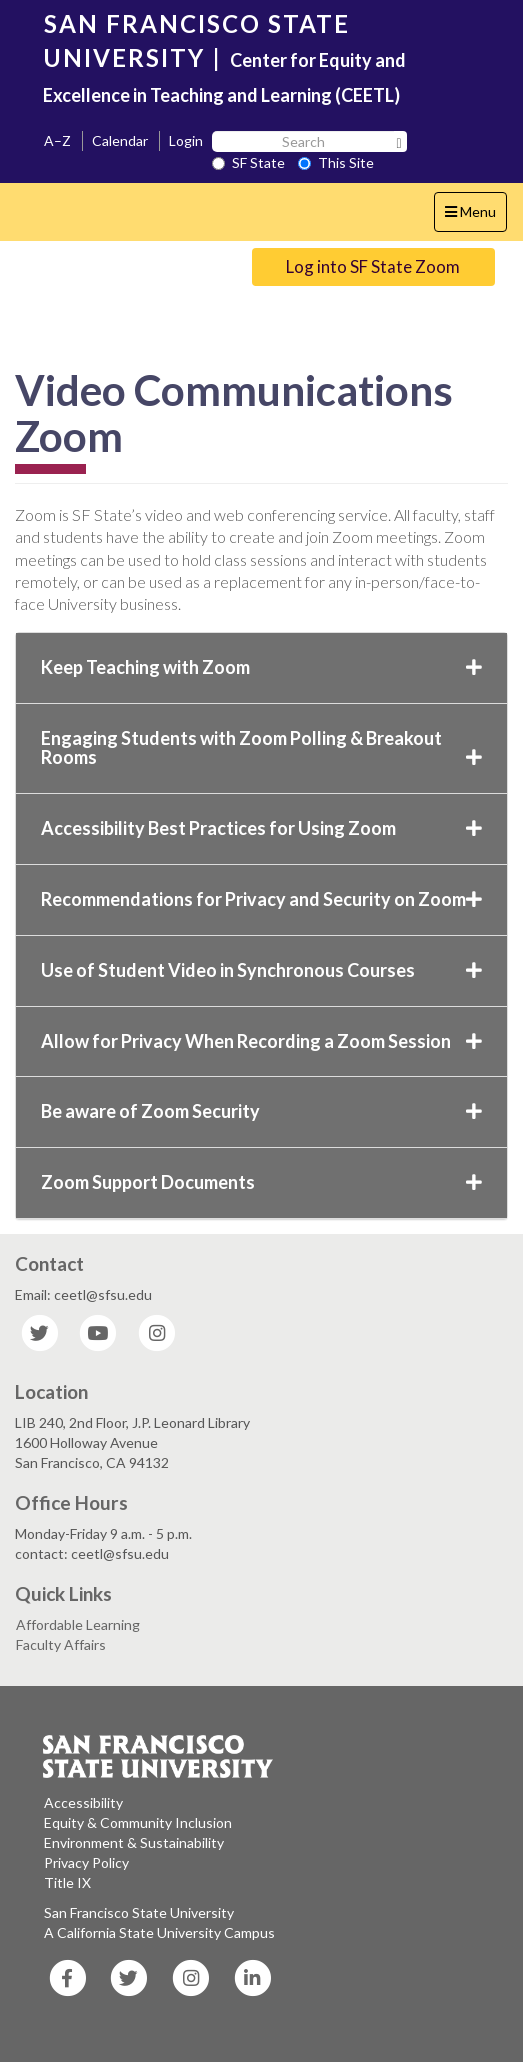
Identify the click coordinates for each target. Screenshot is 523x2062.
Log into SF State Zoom (373, 266)
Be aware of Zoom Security (261, 1111)
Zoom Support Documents (261, 1182)
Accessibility (83, 1802)
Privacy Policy (86, 1862)
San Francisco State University (139, 1912)
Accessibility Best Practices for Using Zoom (261, 828)
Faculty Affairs (61, 1644)
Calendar (120, 140)
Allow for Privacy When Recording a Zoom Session (261, 1041)
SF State (248, 162)
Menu (475, 216)
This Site (336, 162)
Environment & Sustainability (134, 1842)
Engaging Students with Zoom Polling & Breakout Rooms (261, 748)
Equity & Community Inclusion (138, 1822)
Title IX (67, 1882)
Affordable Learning (78, 1624)
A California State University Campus (159, 1932)
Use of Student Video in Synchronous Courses (261, 970)
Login (186, 140)
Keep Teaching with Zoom (261, 667)
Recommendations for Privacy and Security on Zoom (261, 899)
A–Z (57, 140)
